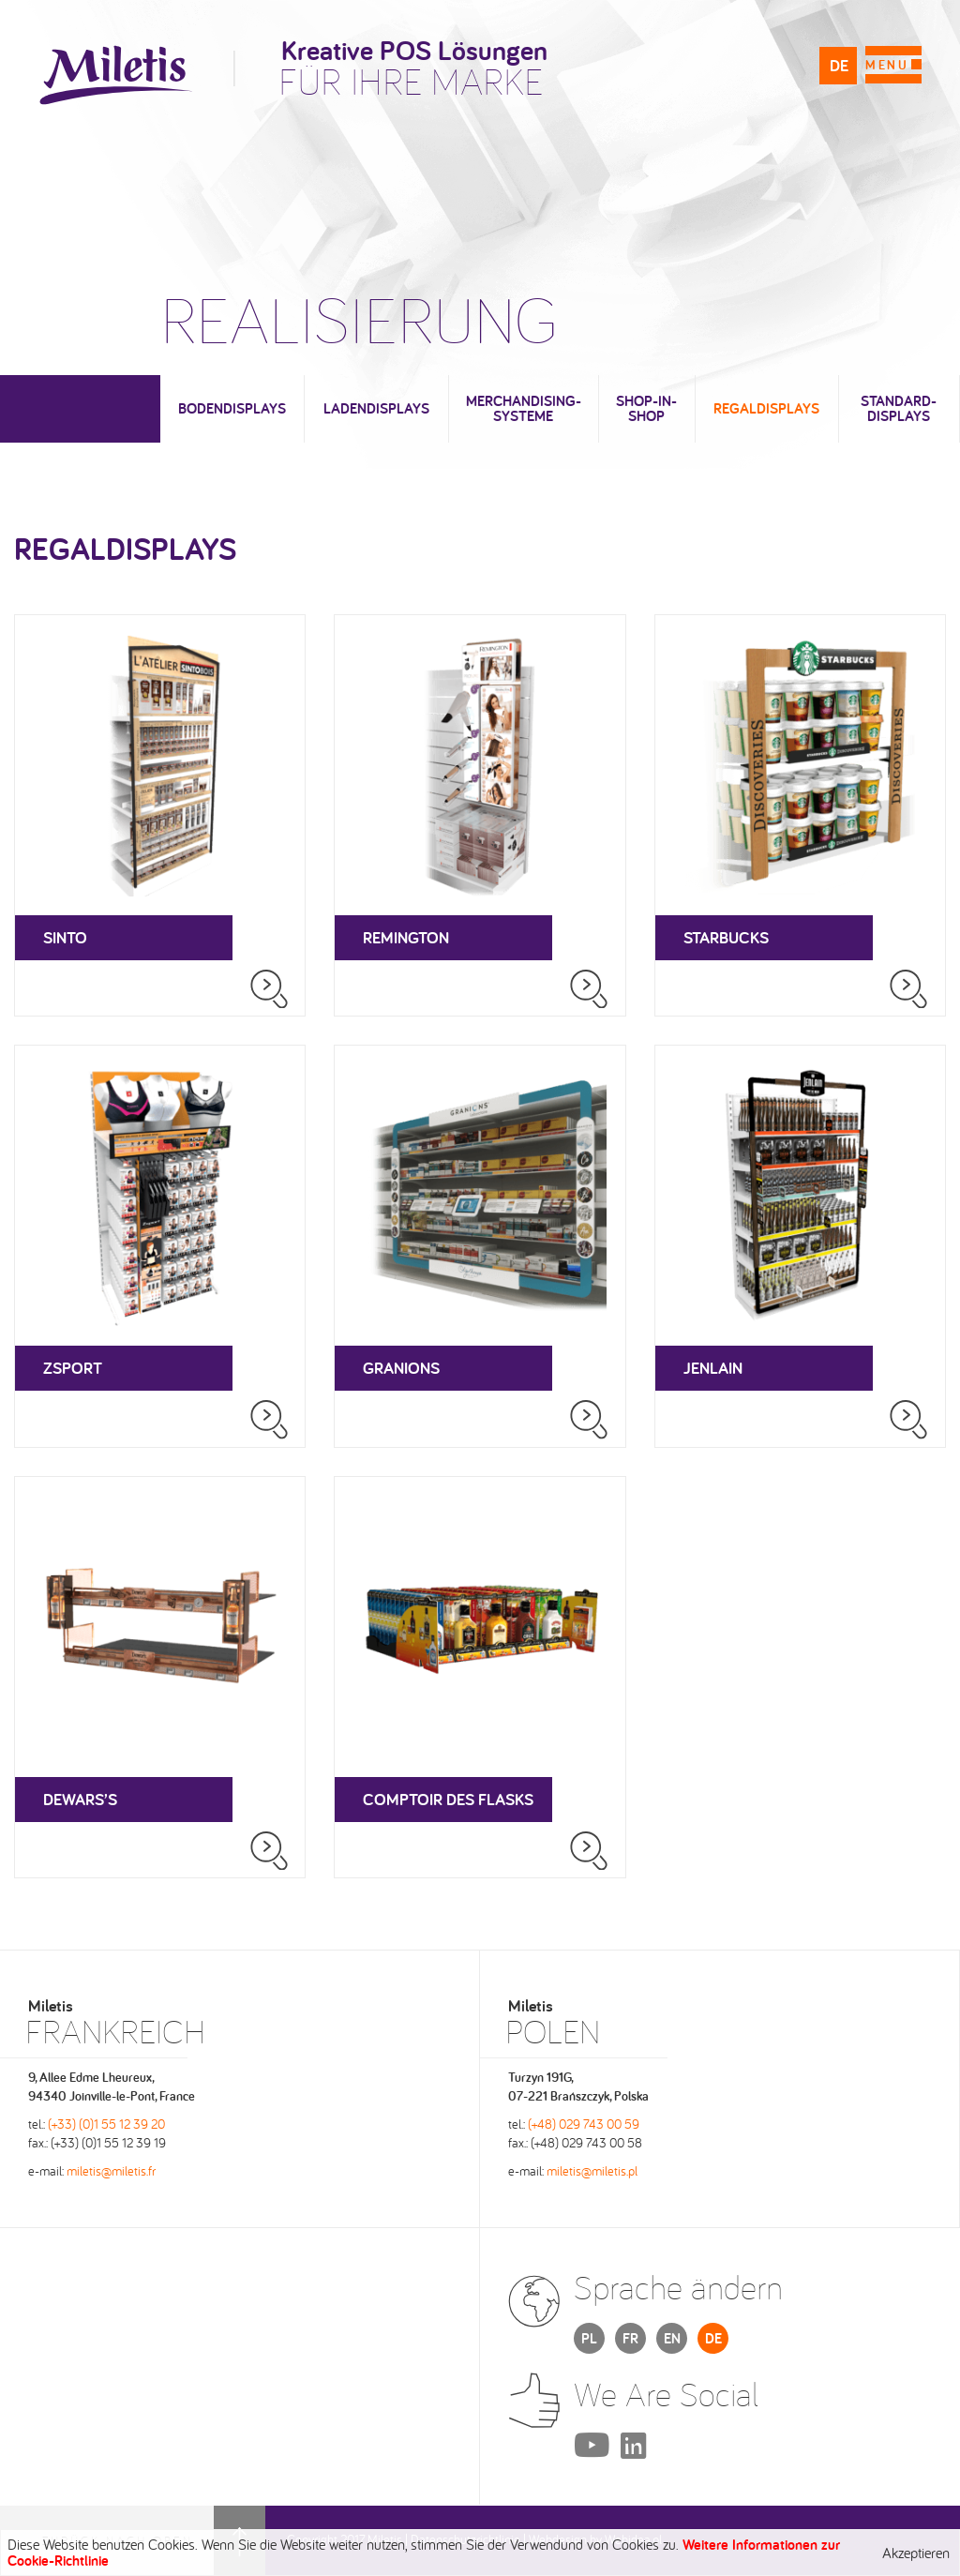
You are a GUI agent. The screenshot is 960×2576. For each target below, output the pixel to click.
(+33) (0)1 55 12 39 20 (106, 2124)
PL (589, 2338)
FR (630, 2338)
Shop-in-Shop (646, 408)
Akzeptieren (916, 2552)
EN (672, 2338)
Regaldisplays (766, 408)
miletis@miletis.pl (592, 2170)
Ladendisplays (376, 408)
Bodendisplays (232, 408)
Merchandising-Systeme (523, 408)
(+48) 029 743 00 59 (583, 2124)
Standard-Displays (899, 408)
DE (839, 65)
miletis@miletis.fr (111, 2170)
